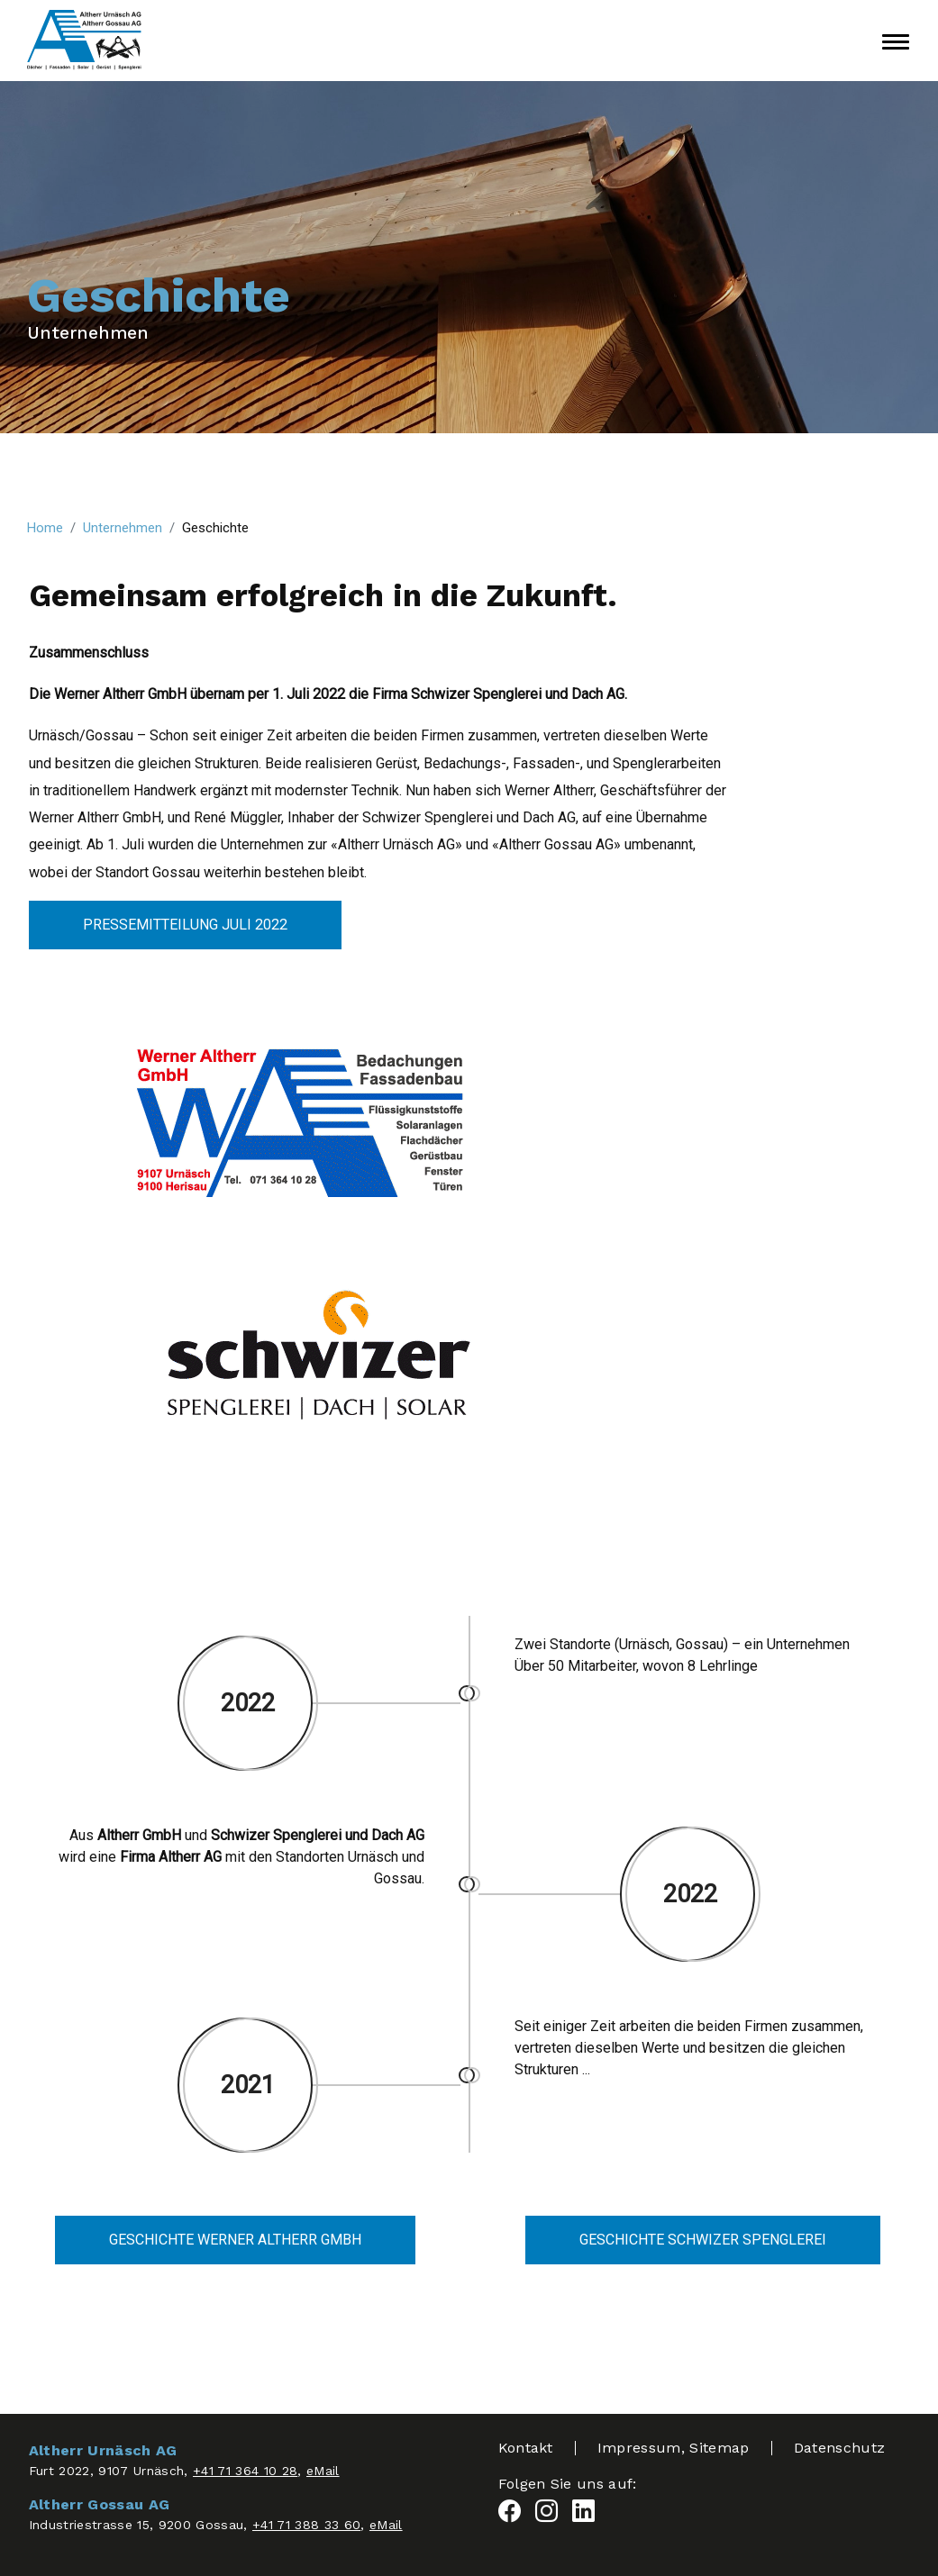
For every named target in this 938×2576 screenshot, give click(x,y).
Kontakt (525, 2447)
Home (45, 528)
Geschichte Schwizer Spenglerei (702, 2239)
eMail (323, 2470)
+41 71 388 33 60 (306, 2524)
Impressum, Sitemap (673, 2447)
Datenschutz (840, 2447)
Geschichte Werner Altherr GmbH (235, 2239)
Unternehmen (88, 332)
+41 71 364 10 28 (245, 2470)
